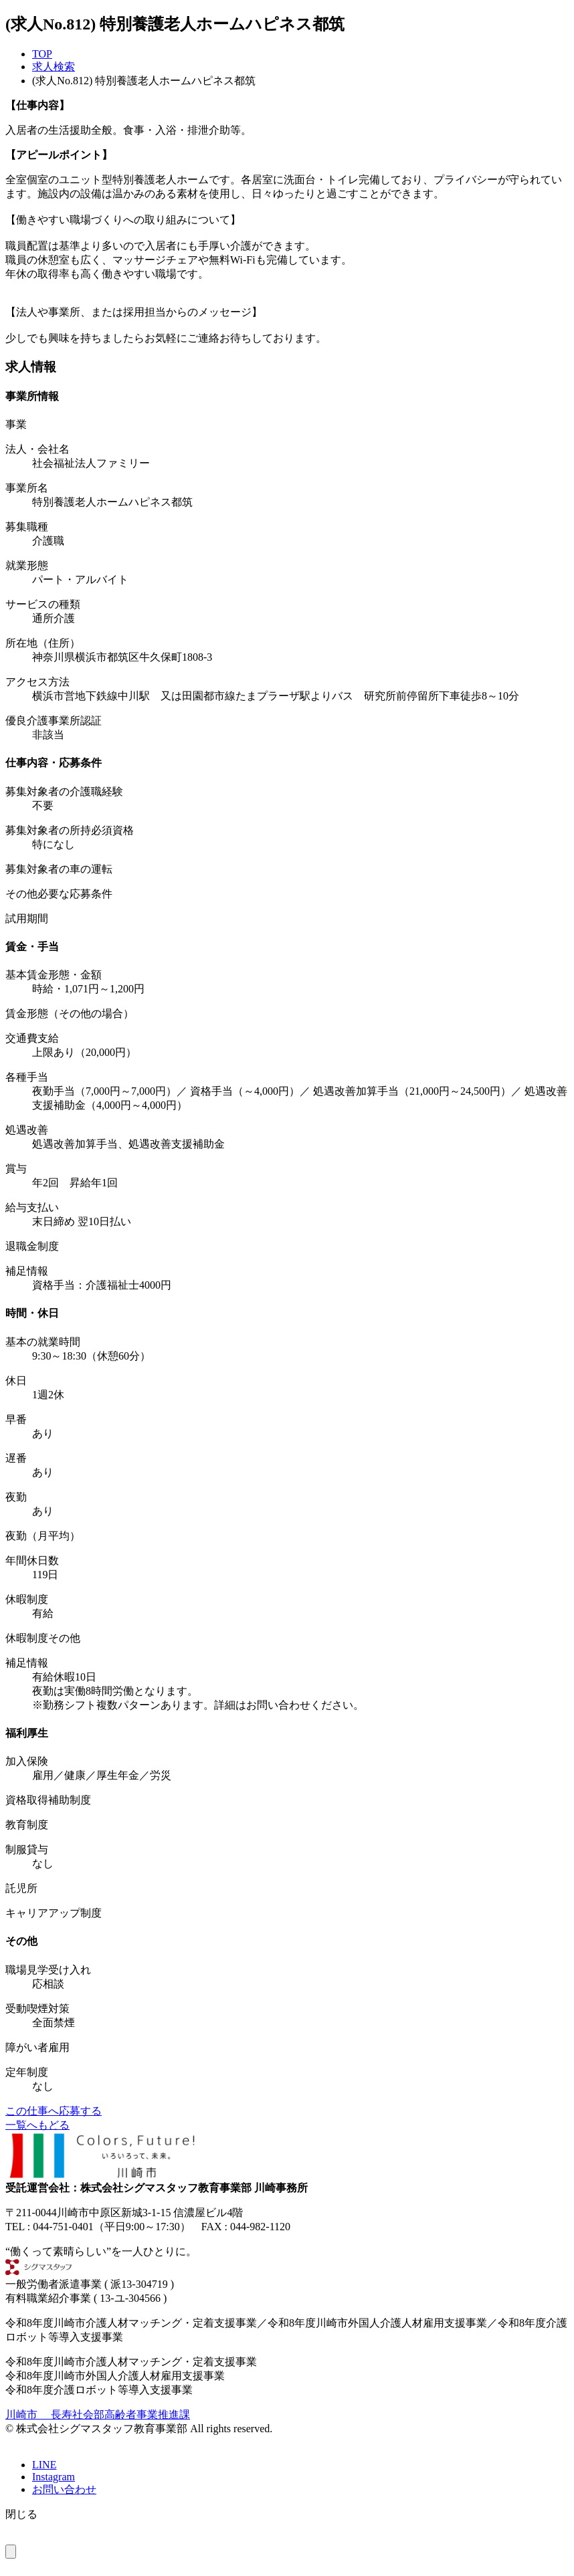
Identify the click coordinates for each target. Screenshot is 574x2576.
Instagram (53, 2476)
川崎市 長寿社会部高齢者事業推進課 (97, 2414)
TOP (42, 54)
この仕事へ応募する (53, 2111)
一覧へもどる (37, 2125)
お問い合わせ (64, 2489)
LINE (44, 2464)
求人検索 (53, 66)
